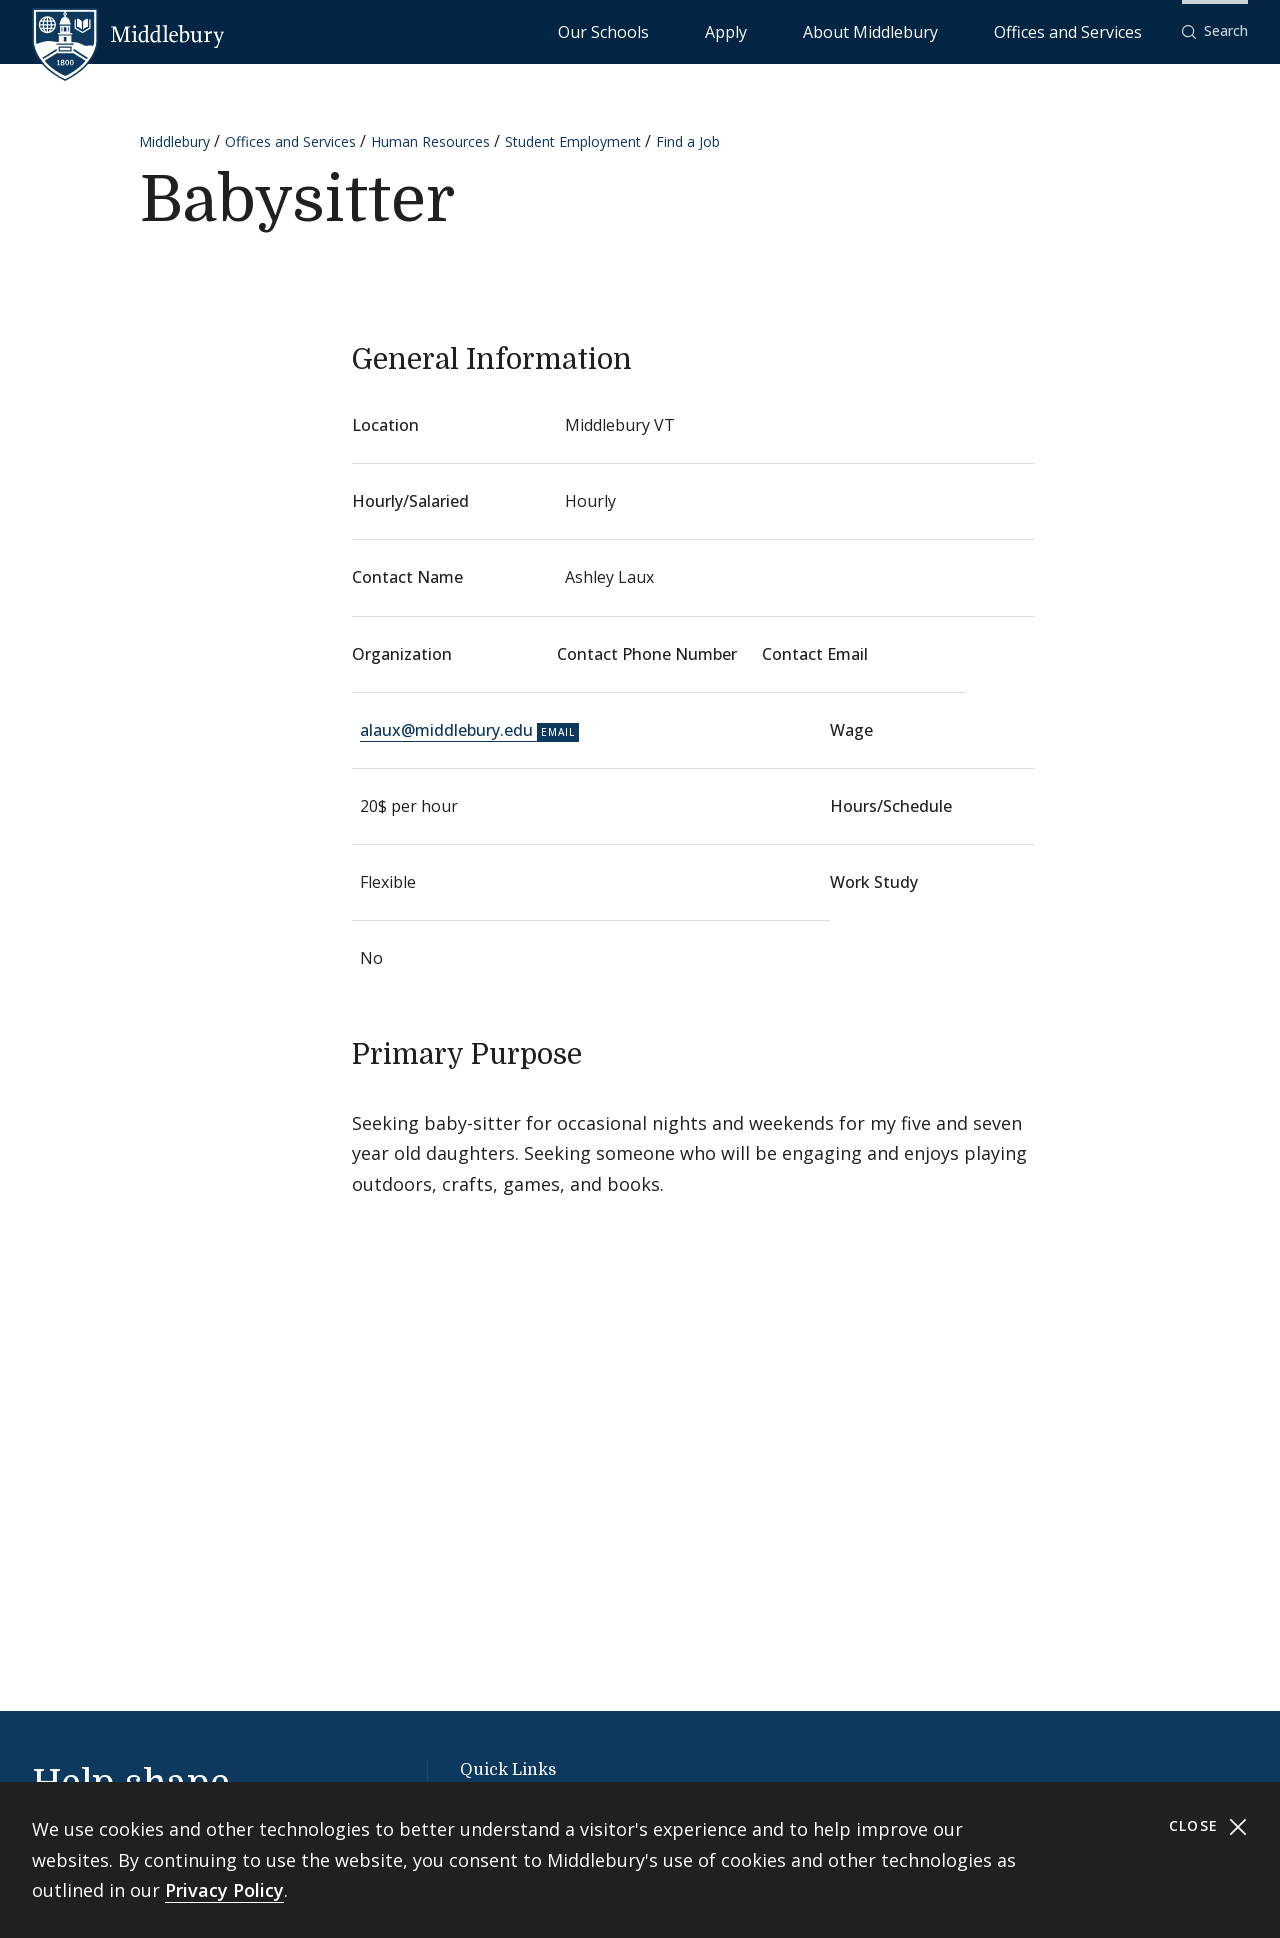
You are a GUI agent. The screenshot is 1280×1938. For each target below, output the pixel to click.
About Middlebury (945, 30)
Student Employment (573, 141)
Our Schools (765, 30)
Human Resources (430, 141)
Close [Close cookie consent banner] (1208, 1826)
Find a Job (688, 141)
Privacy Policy (224, 1890)
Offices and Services (1092, 30)
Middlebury (174, 141)
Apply (846, 30)
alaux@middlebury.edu (446, 730)
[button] (1215, 31)
